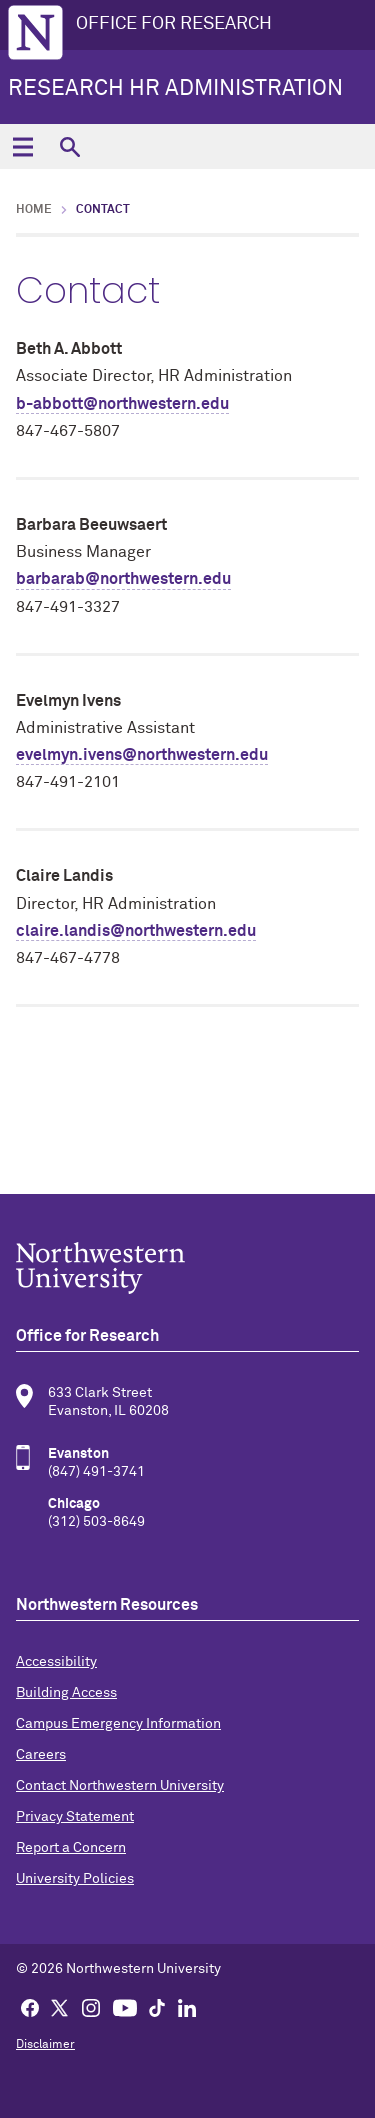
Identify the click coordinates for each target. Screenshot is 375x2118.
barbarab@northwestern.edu (123, 579)
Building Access (66, 1693)
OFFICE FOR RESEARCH (174, 24)
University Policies (75, 1879)
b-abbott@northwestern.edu (122, 404)
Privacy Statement (75, 1817)
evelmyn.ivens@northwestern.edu (142, 755)
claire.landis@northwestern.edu (136, 931)
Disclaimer (45, 2045)
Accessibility (56, 1662)
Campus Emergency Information (118, 1724)
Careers (41, 1755)
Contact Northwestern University (120, 1786)
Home (34, 210)
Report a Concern (71, 1848)
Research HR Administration (175, 89)
